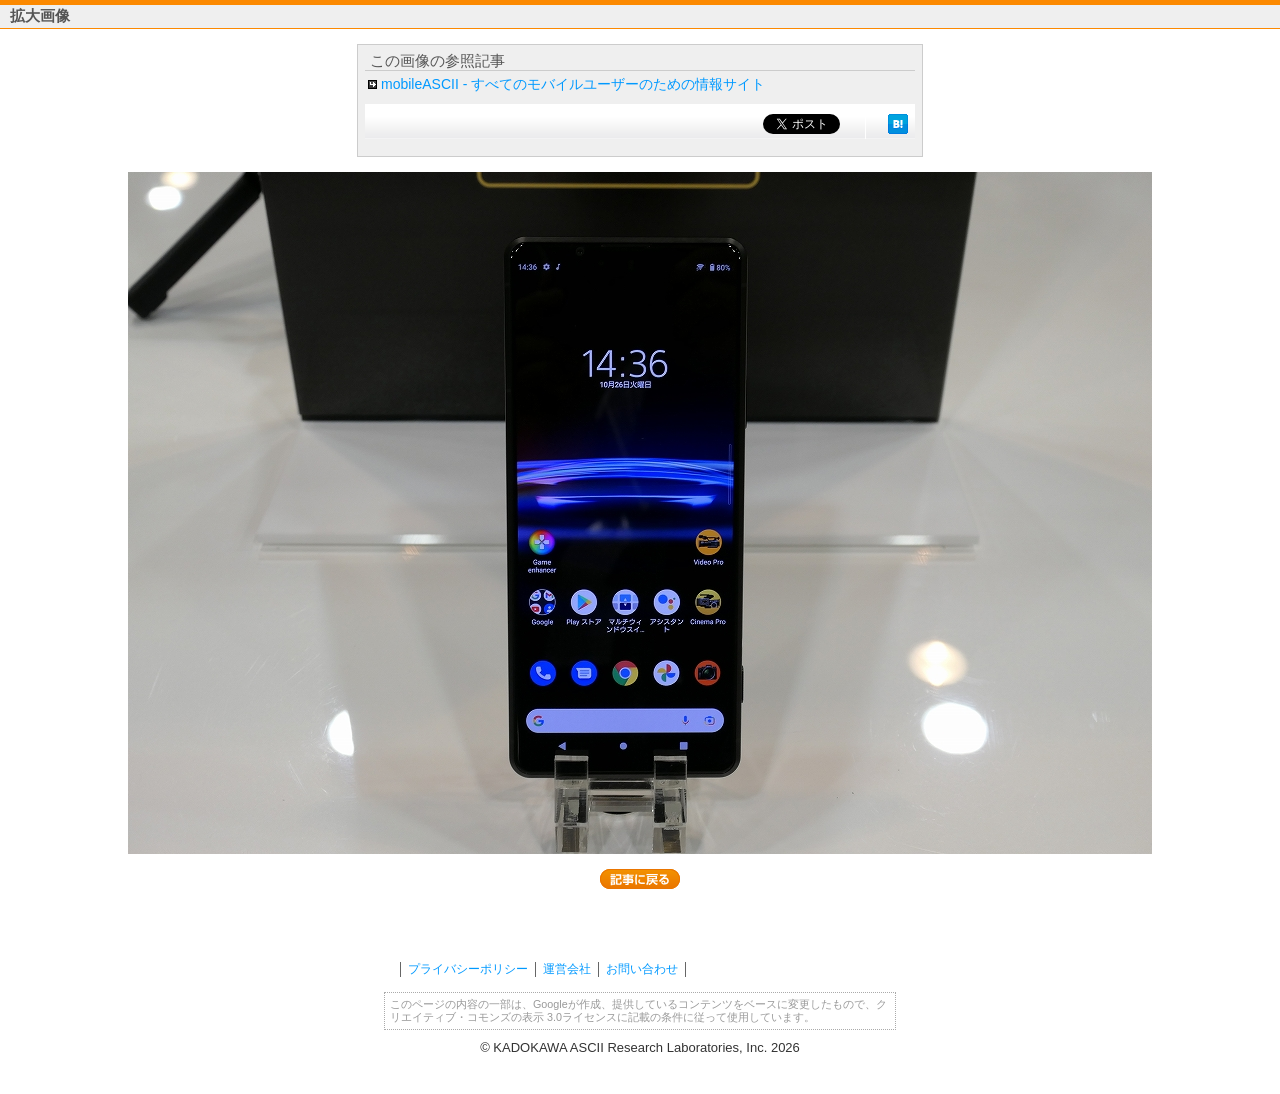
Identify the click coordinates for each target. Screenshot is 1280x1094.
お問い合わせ (642, 969)
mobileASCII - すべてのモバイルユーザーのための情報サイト (573, 84)
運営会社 (567, 969)
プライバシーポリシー (468, 969)
